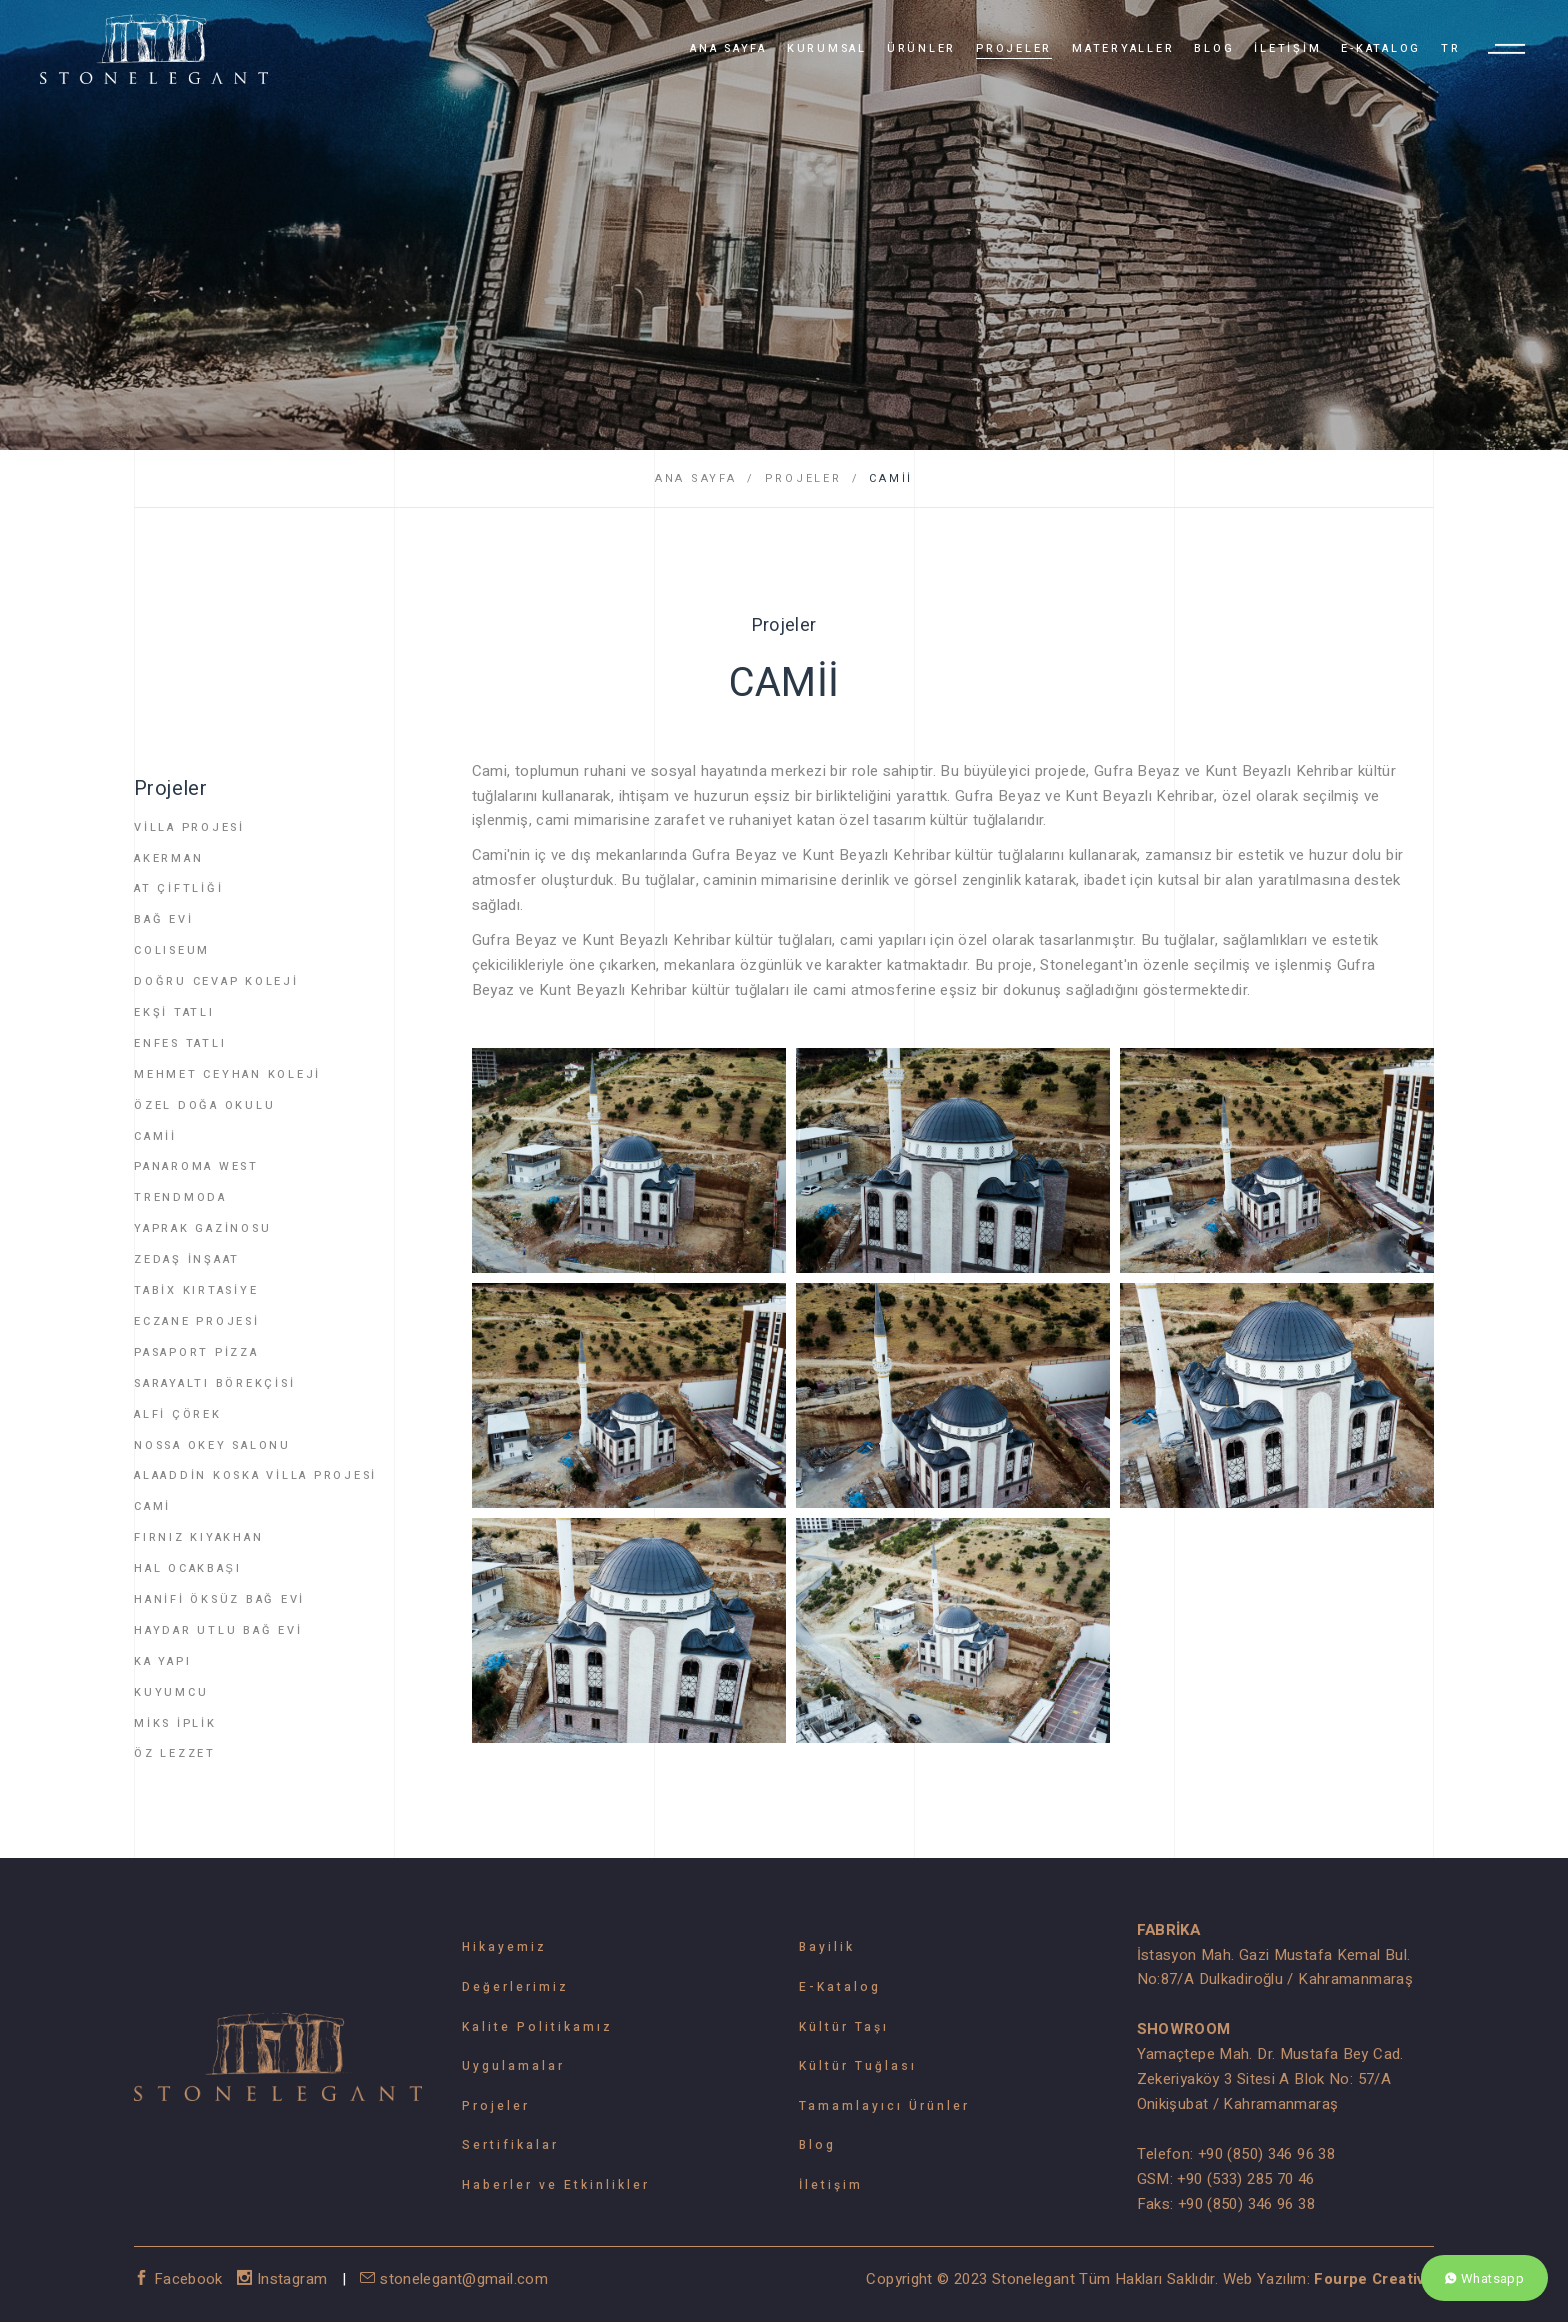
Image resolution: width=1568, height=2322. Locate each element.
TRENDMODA (180, 1197)
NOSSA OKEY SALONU (212, 1445)
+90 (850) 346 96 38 (1266, 2154)
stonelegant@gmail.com (454, 2279)
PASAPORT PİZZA (196, 1352)
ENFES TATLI (180, 1043)
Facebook (180, 2279)
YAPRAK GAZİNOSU (202, 1228)
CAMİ (152, 1506)
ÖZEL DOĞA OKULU (204, 1105)
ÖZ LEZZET (175, 1753)
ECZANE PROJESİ (197, 1321)
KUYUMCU (171, 1692)
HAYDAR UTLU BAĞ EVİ (218, 1630)
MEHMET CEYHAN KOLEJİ (227, 1074)
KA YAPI (162, 1661)
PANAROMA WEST (196, 1166)
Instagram (284, 2279)
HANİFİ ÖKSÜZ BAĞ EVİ (219, 1599)
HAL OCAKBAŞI (187, 1568)
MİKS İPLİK (175, 1723)
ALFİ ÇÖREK (178, 1414)
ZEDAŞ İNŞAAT (187, 1259)
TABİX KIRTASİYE (196, 1290)
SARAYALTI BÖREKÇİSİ (214, 1383)
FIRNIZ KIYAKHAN (198, 1537)
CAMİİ (891, 478)
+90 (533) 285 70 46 (1245, 2179)
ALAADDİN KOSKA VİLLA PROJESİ (255, 1475)
